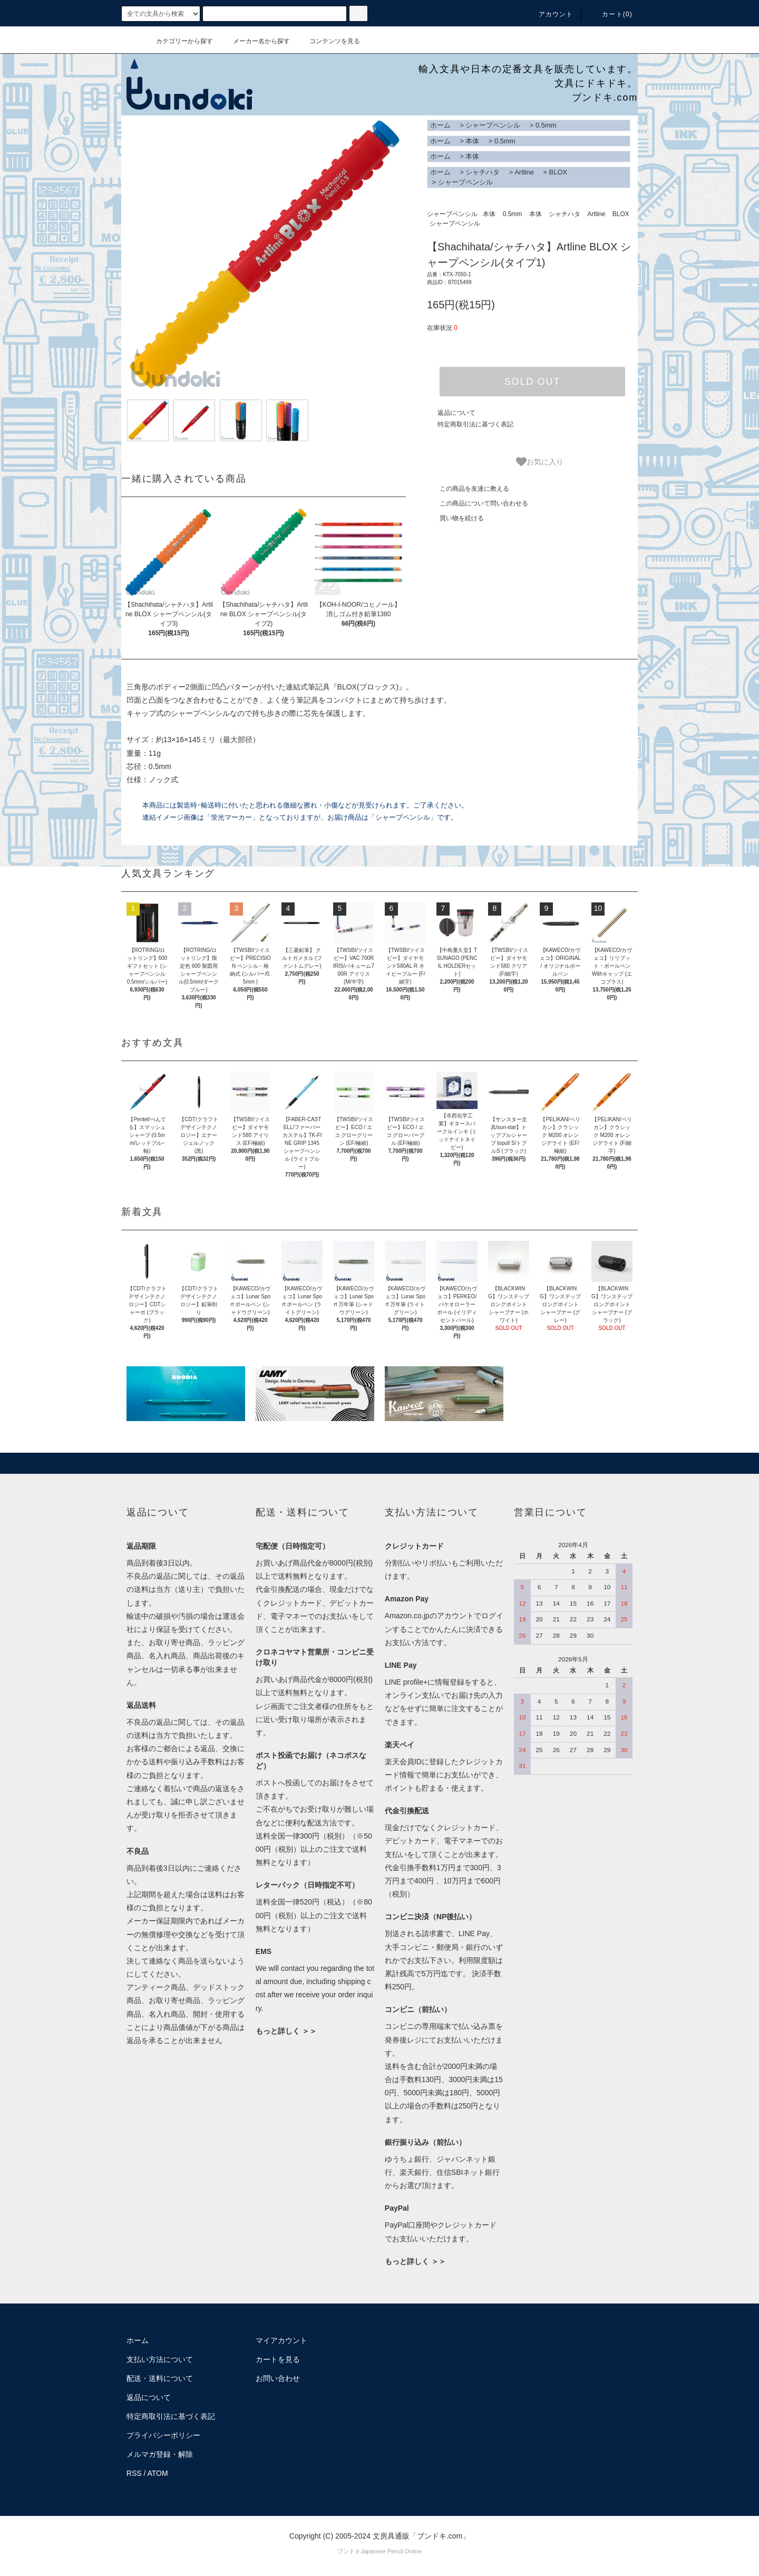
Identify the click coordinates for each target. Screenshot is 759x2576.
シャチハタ (482, 172)
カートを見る (278, 2359)
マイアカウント (281, 2340)
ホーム (440, 125)
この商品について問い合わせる (477, 503)
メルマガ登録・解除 (159, 2454)
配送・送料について (159, 2378)
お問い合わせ (278, 2378)
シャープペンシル (492, 125)
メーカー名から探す (255, 41)
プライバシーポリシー (163, 2435)
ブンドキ (349, 2551)
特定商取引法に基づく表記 (475, 424)
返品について (456, 412)
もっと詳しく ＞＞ (286, 2031)
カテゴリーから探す (178, 41)
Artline (524, 172)
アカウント (549, 14)
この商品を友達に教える (468, 488)
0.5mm (546, 125)
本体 (472, 141)
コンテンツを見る (328, 41)
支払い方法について (159, 2359)
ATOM (158, 2473)
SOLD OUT (532, 381)
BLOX (558, 172)
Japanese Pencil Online (391, 2551)
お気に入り (539, 461)
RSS (134, 2473)
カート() (610, 14)
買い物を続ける (455, 518)
